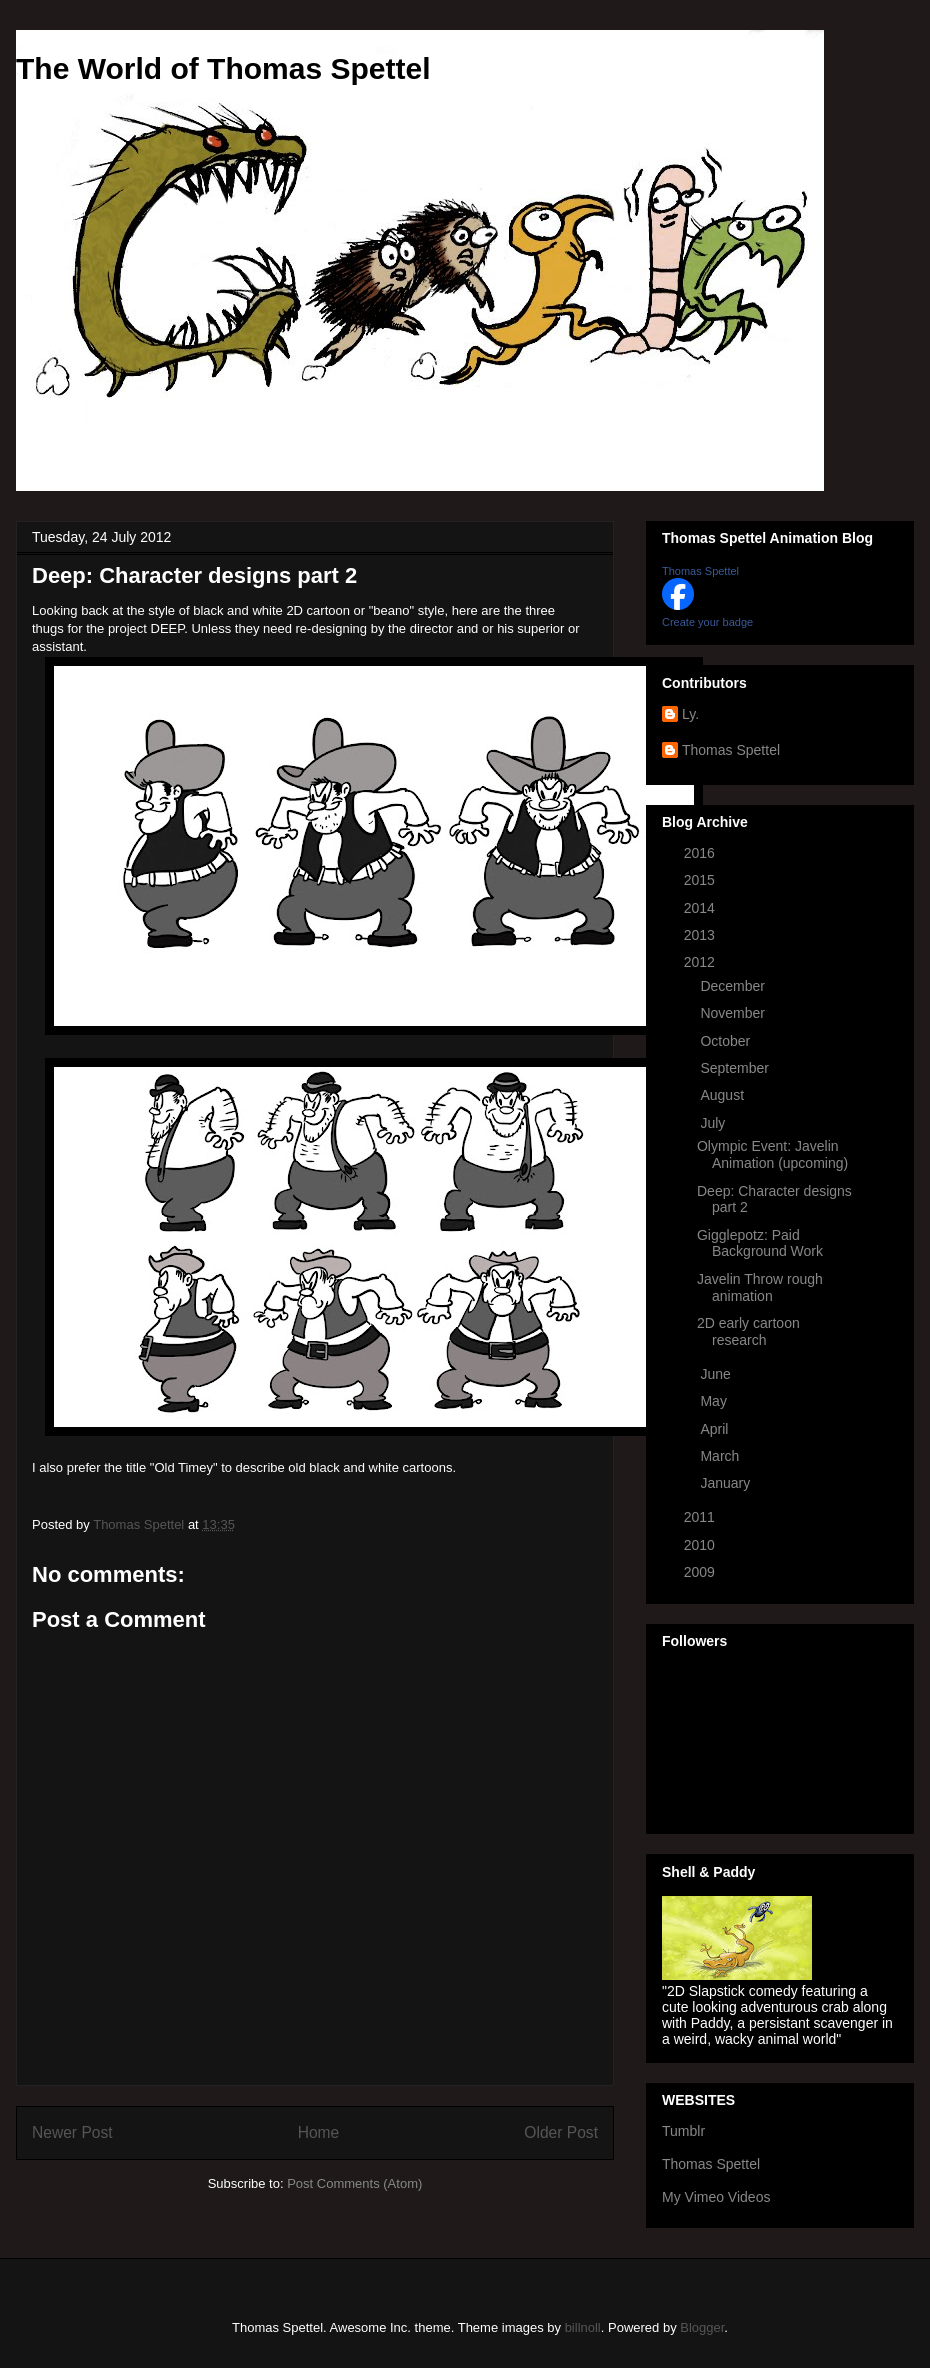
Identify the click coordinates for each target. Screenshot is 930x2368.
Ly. (690, 714)
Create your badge (707, 622)
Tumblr (683, 2131)
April (716, 1429)
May (715, 1401)
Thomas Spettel (700, 571)
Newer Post (72, 2132)
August (723, 1095)
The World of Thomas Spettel (223, 68)
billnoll (583, 2327)
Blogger (702, 2327)
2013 (701, 935)
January (727, 1483)
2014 (701, 908)
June (717, 1374)
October (727, 1041)
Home (319, 2132)
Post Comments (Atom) (354, 2183)
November (734, 1013)
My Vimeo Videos (716, 2197)
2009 (701, 1572)
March (721, 1456)
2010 (701, 1545)
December (734, 986)
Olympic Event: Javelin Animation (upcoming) (772, 1154)
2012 (701, 962)
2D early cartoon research (748, 1331)
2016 (701, 853)
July (714, 1123)
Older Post (561, 2132)
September (736, 1068)
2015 (701, 880)
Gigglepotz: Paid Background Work (760, 1243)
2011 (701, 1517)
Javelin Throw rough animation (760, 1287)
